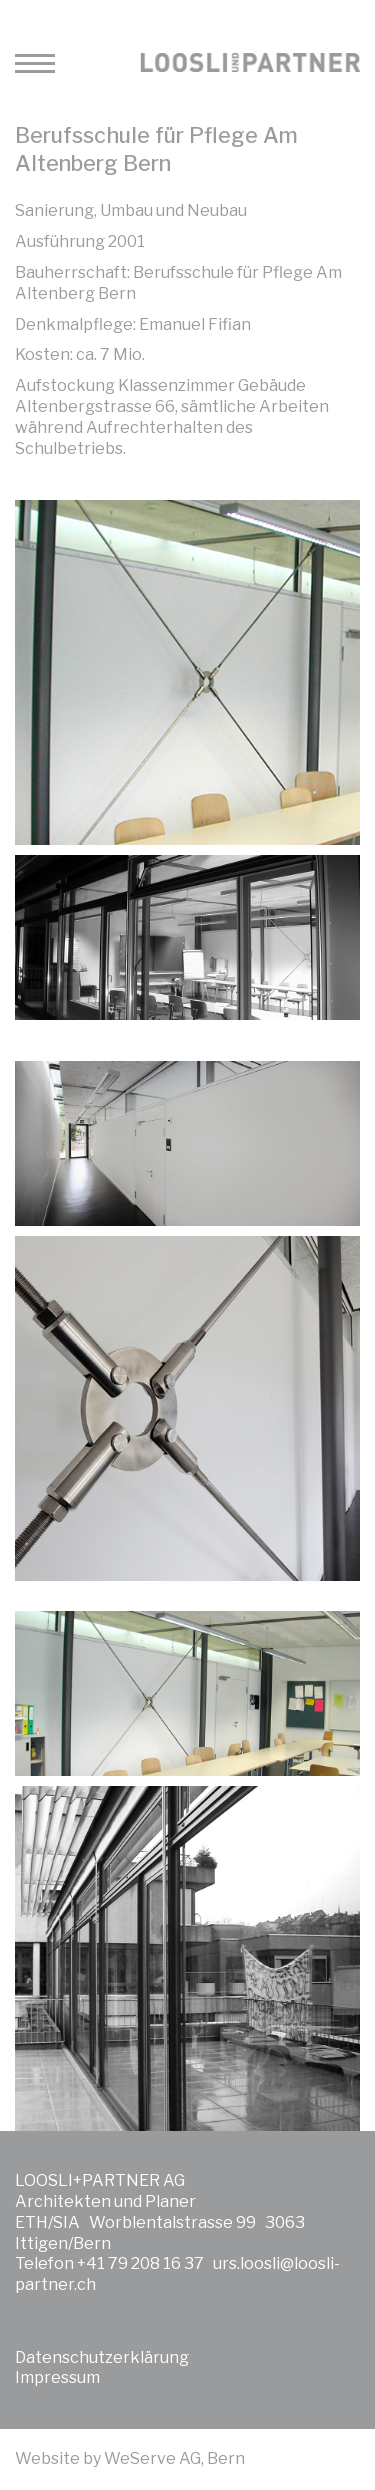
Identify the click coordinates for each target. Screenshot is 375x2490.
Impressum (57, 2377)
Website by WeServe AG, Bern (130, 2458)
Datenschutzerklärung (102, 2357)
